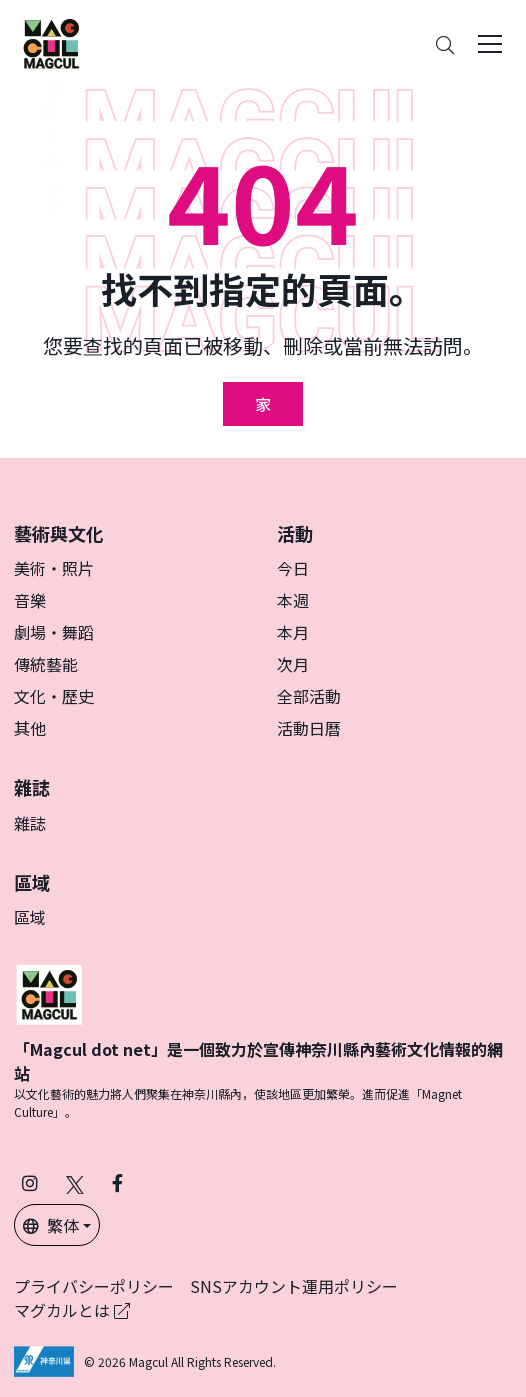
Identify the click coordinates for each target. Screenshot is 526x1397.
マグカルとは (72, 1310)
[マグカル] (49, 992)
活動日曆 (309, 728)
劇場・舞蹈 (54, 632)
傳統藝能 (46, 664)
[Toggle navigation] (490, 44)
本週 (293, 600)
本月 (293, 632)
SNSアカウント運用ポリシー (294, 1286)
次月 (293, 664)
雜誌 (30, 823)
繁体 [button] (51, 1225)
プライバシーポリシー (94, 1286)
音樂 (30, 600)
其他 (30, 728)
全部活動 (309, 696)
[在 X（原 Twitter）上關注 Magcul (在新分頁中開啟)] (75, 1182)
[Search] (445, 44)
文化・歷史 (54, 696)
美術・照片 (54, 568)
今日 (293, 568)
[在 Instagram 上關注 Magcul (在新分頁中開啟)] (30, 1182)
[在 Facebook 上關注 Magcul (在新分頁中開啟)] (117, 1182)
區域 (30, 917)
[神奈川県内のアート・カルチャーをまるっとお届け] (51, 44)
